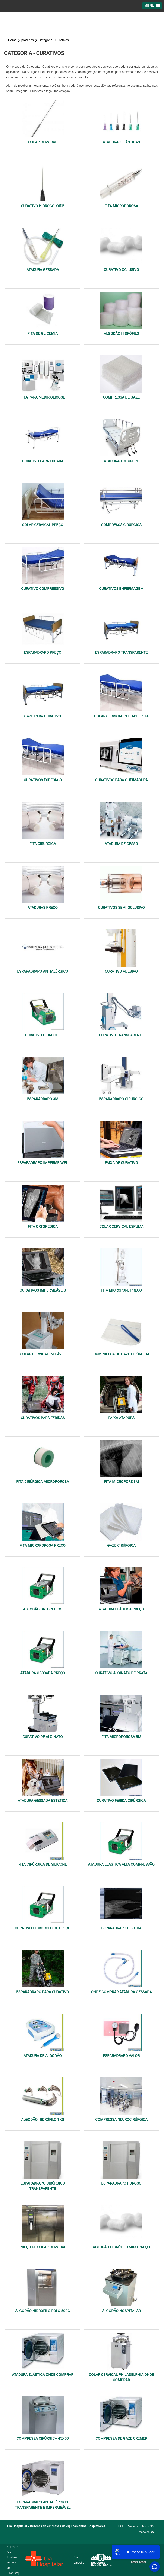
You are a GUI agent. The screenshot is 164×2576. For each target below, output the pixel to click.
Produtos (133, 2526)
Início (121, 2526)
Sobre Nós (148, 2526)
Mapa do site (147, 2532)
